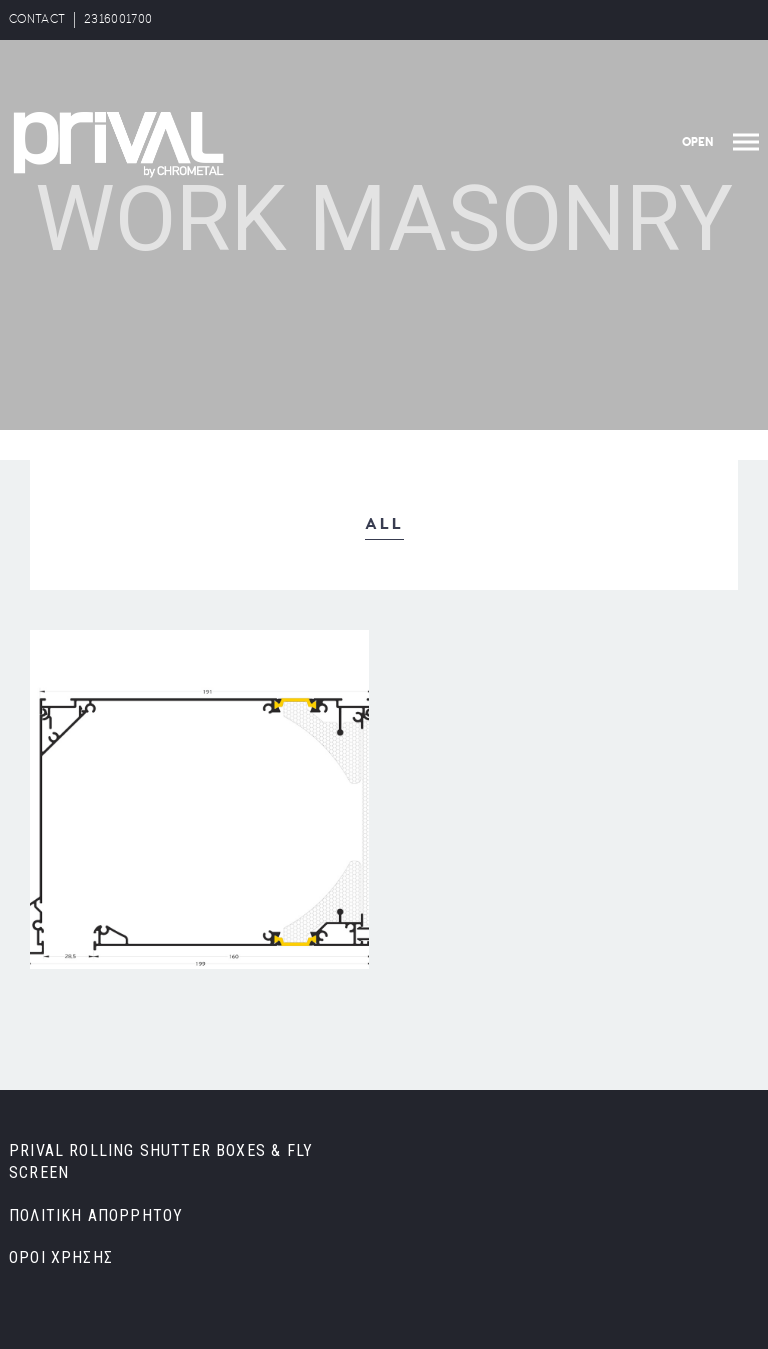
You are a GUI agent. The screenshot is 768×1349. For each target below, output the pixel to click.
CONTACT (37, 19)
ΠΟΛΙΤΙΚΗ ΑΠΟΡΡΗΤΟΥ (96, 1215)
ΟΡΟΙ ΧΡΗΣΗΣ (61, 1257)
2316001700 (118, 19)
